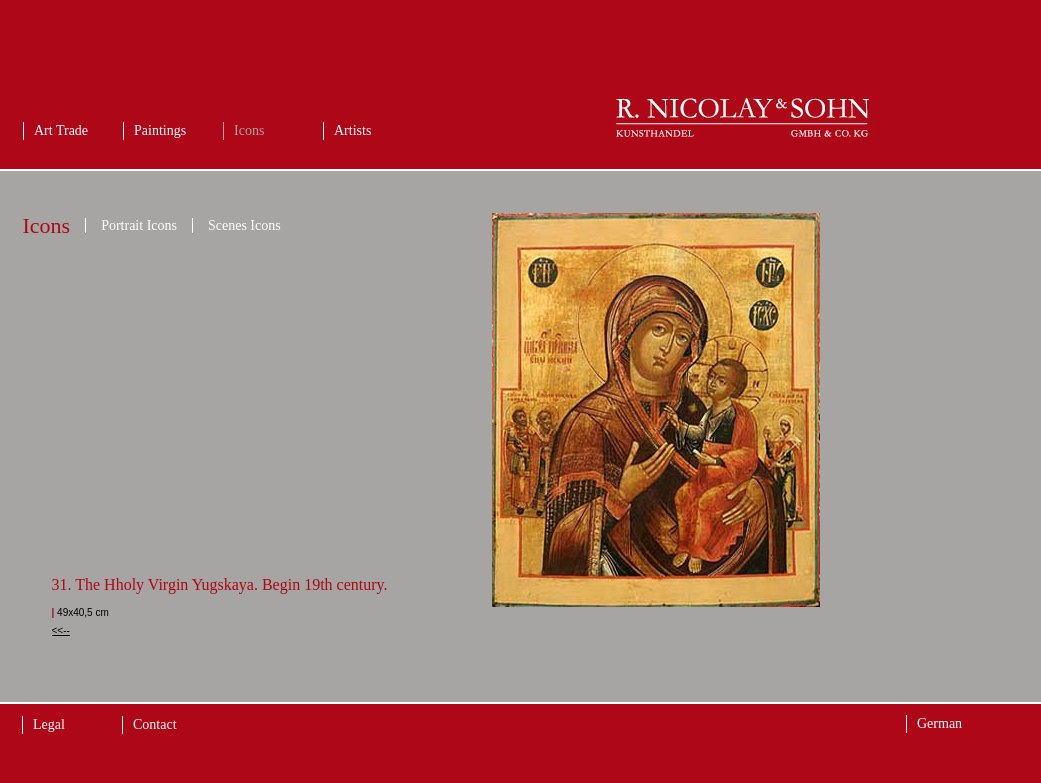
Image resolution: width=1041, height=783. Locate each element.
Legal (49, 724)
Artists (352, 130)
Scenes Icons (244, 225)
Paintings (160, 130)
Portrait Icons (139, 225)
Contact (155, 724)
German (939, 723)
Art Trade (61, 130)
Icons (249, 130)
